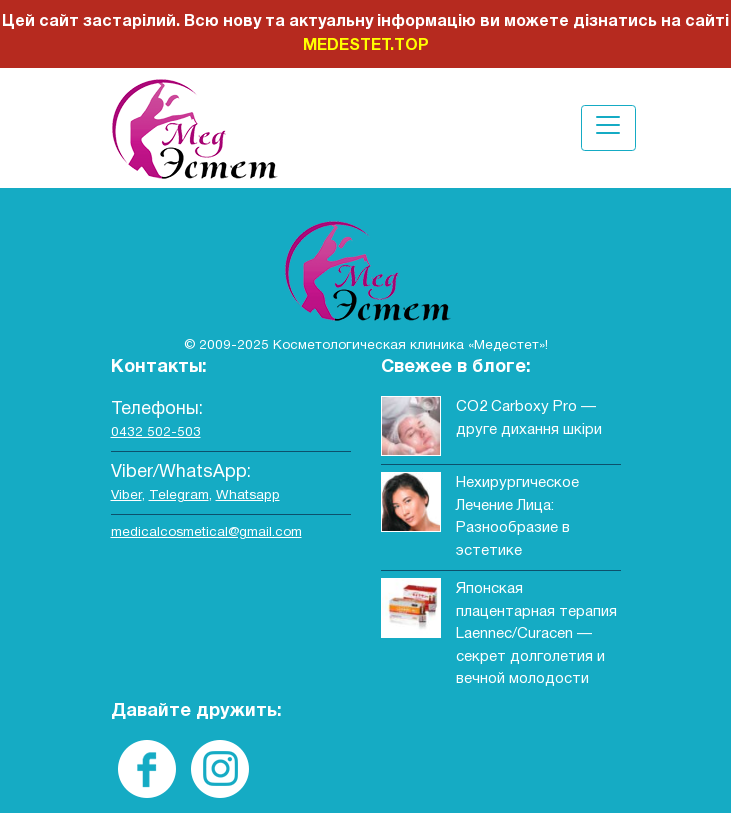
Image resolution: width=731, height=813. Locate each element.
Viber (126, 495)
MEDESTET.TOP (366, 46)
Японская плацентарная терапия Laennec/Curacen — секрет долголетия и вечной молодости (536, 634)
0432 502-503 (156, 432)
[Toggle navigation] (608, 127)
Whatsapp (248, 495)
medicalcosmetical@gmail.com (206, 532)
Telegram (179, 495)
